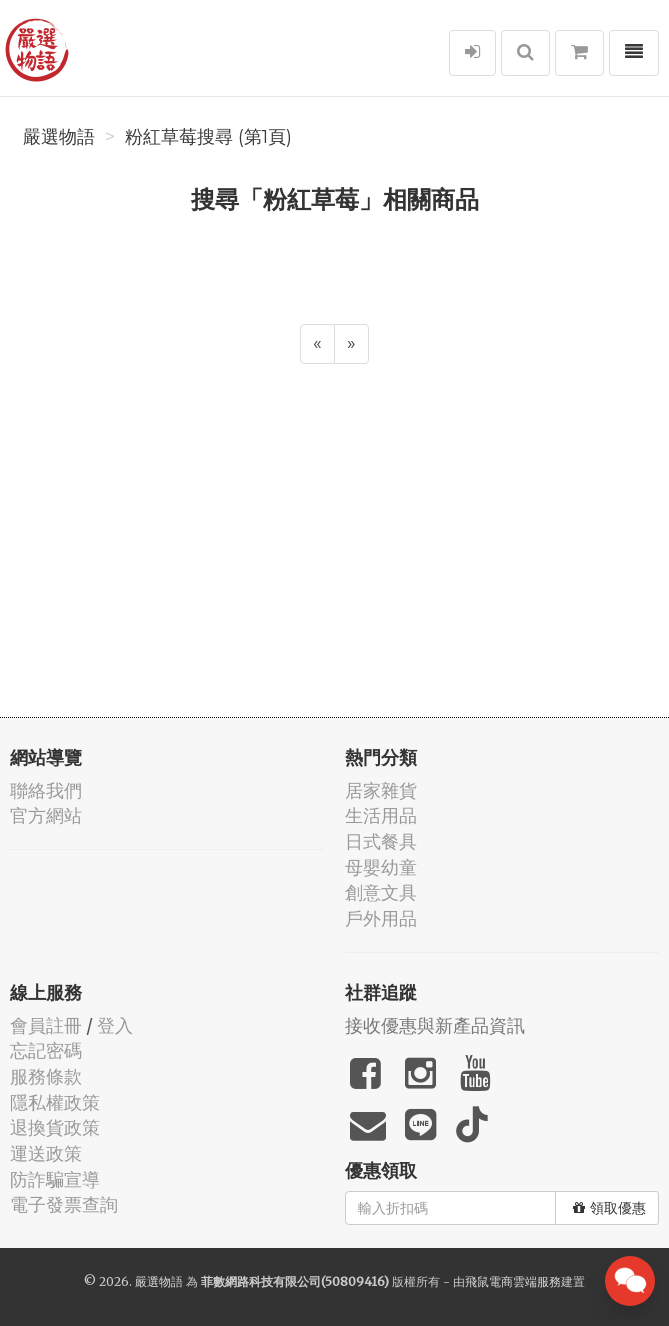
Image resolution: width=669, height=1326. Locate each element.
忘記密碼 (46, 1050)
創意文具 (381, 892)
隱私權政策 (55, 1102)
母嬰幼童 (381, 867)
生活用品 (381, 815)
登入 (115, 1025)
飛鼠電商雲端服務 (513, 1281)
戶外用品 (381, 918)
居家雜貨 (381, 790)
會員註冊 (46, 1025)
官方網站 (46, 815)
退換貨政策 (55, 1127)
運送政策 (46, 1153)
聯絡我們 (46, 790)
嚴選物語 (59, 137)
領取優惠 (609, 1208)
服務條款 (46, 1076)
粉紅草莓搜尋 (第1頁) (208, 137)
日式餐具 (381, 841)
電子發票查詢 (64, 1204)
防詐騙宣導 (55, 1179)
